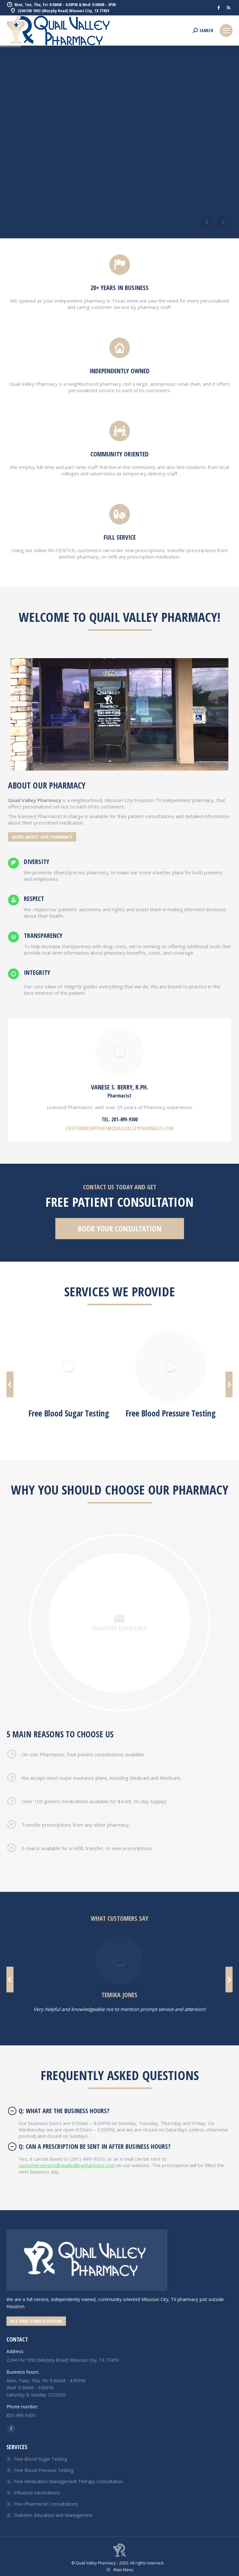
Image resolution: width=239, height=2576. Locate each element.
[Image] (68, 1366)
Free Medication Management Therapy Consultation (68, 2481)
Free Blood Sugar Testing (40, 2459)
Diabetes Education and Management (53, 2515)
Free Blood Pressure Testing (43, 2470)
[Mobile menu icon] (226, 30)
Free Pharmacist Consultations (46, 2504)
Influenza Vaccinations (37, 2493)
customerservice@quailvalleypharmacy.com (67, 2165)
